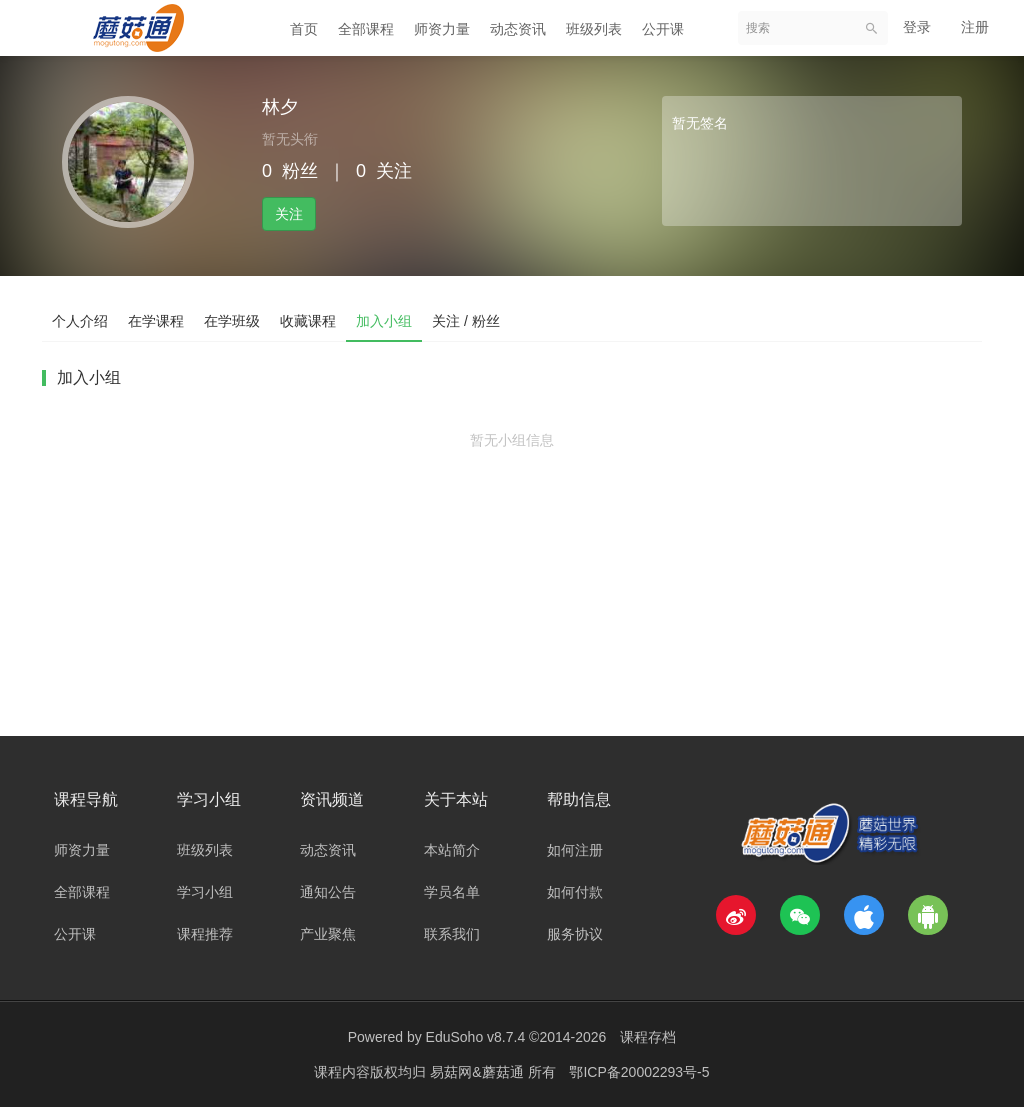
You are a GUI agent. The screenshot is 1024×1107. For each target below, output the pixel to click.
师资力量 (442, 29)
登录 (917, 27)
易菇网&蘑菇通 (478, 1072)
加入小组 (384, 321)
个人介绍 (80, 321)
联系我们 (452, 934)
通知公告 (328, 892)
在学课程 (156, 321)
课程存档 (648, 1037)
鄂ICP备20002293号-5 (639, 1072)
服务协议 (575, 934)
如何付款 (575, 892)
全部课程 (366, 29)
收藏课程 (308, 321)
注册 (975, 27)
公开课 (663, 29)
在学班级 (232, 321)
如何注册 (575, 850)
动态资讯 (518, 29)
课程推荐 (205, 934)
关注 (289, 214)
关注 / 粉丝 (466, 321)
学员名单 (452, 892)
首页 (304, 29)
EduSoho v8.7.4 (476, 1037)
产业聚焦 (328, 934)
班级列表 (594, 29)
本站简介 (452, 850)
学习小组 (205, 892)
